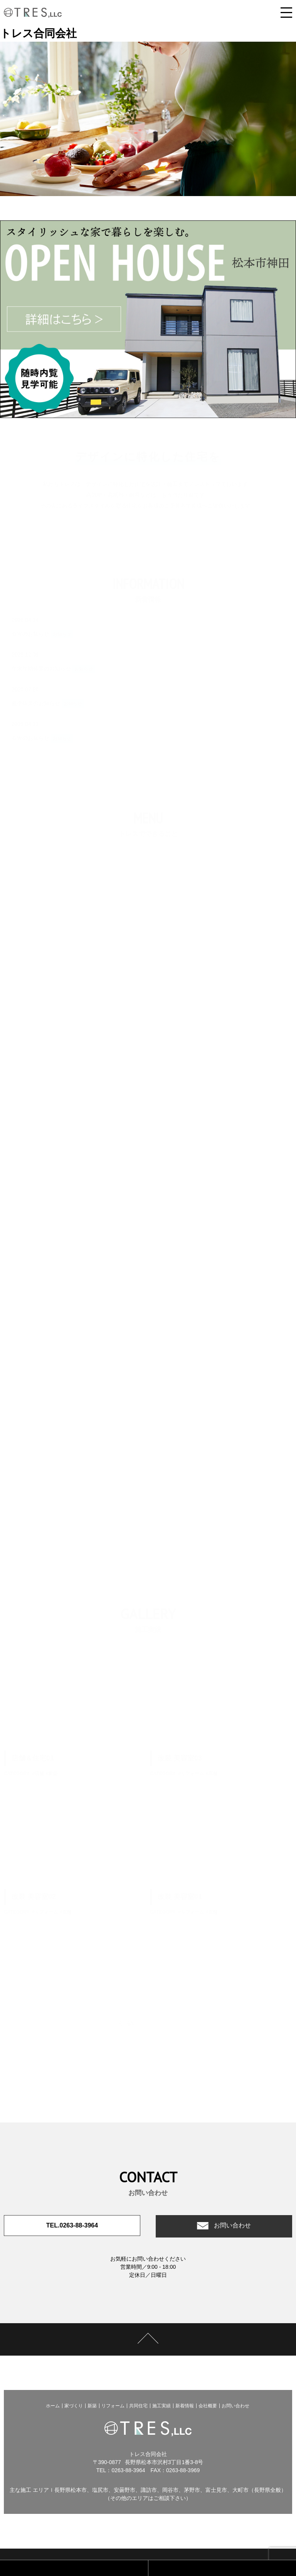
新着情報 (184, 2405)
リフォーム (112, 2405)
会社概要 (207, 2405)
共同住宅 (138, 2405)
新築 (92, 2405)
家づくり (73, 2405)
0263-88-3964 (128, 2470)
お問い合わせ (231, 2226)
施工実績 (161, 2405)
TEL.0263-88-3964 (72, 2226)
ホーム (53, 2405)
